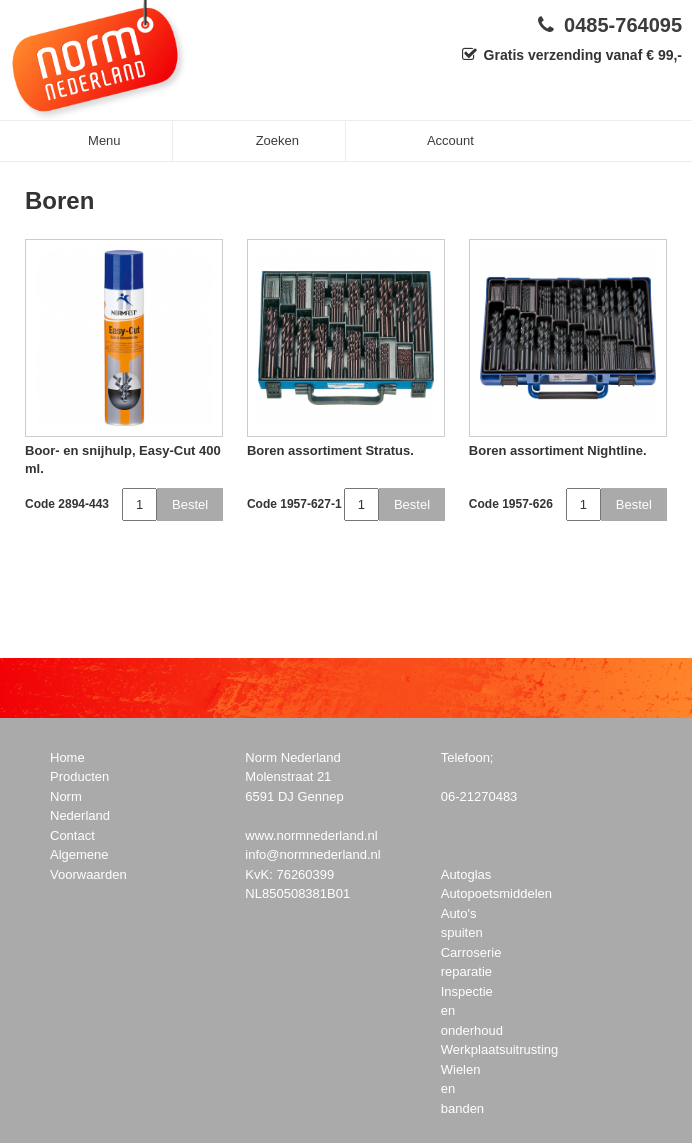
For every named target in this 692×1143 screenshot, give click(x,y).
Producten (79, 776)
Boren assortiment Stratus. (330, 450)
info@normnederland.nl (312, 854)
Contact (72, 835)
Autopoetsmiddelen (496, 893)
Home (67, 757)
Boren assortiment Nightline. (558, 450)
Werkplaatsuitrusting (500, 1049)
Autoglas (466, 874)
